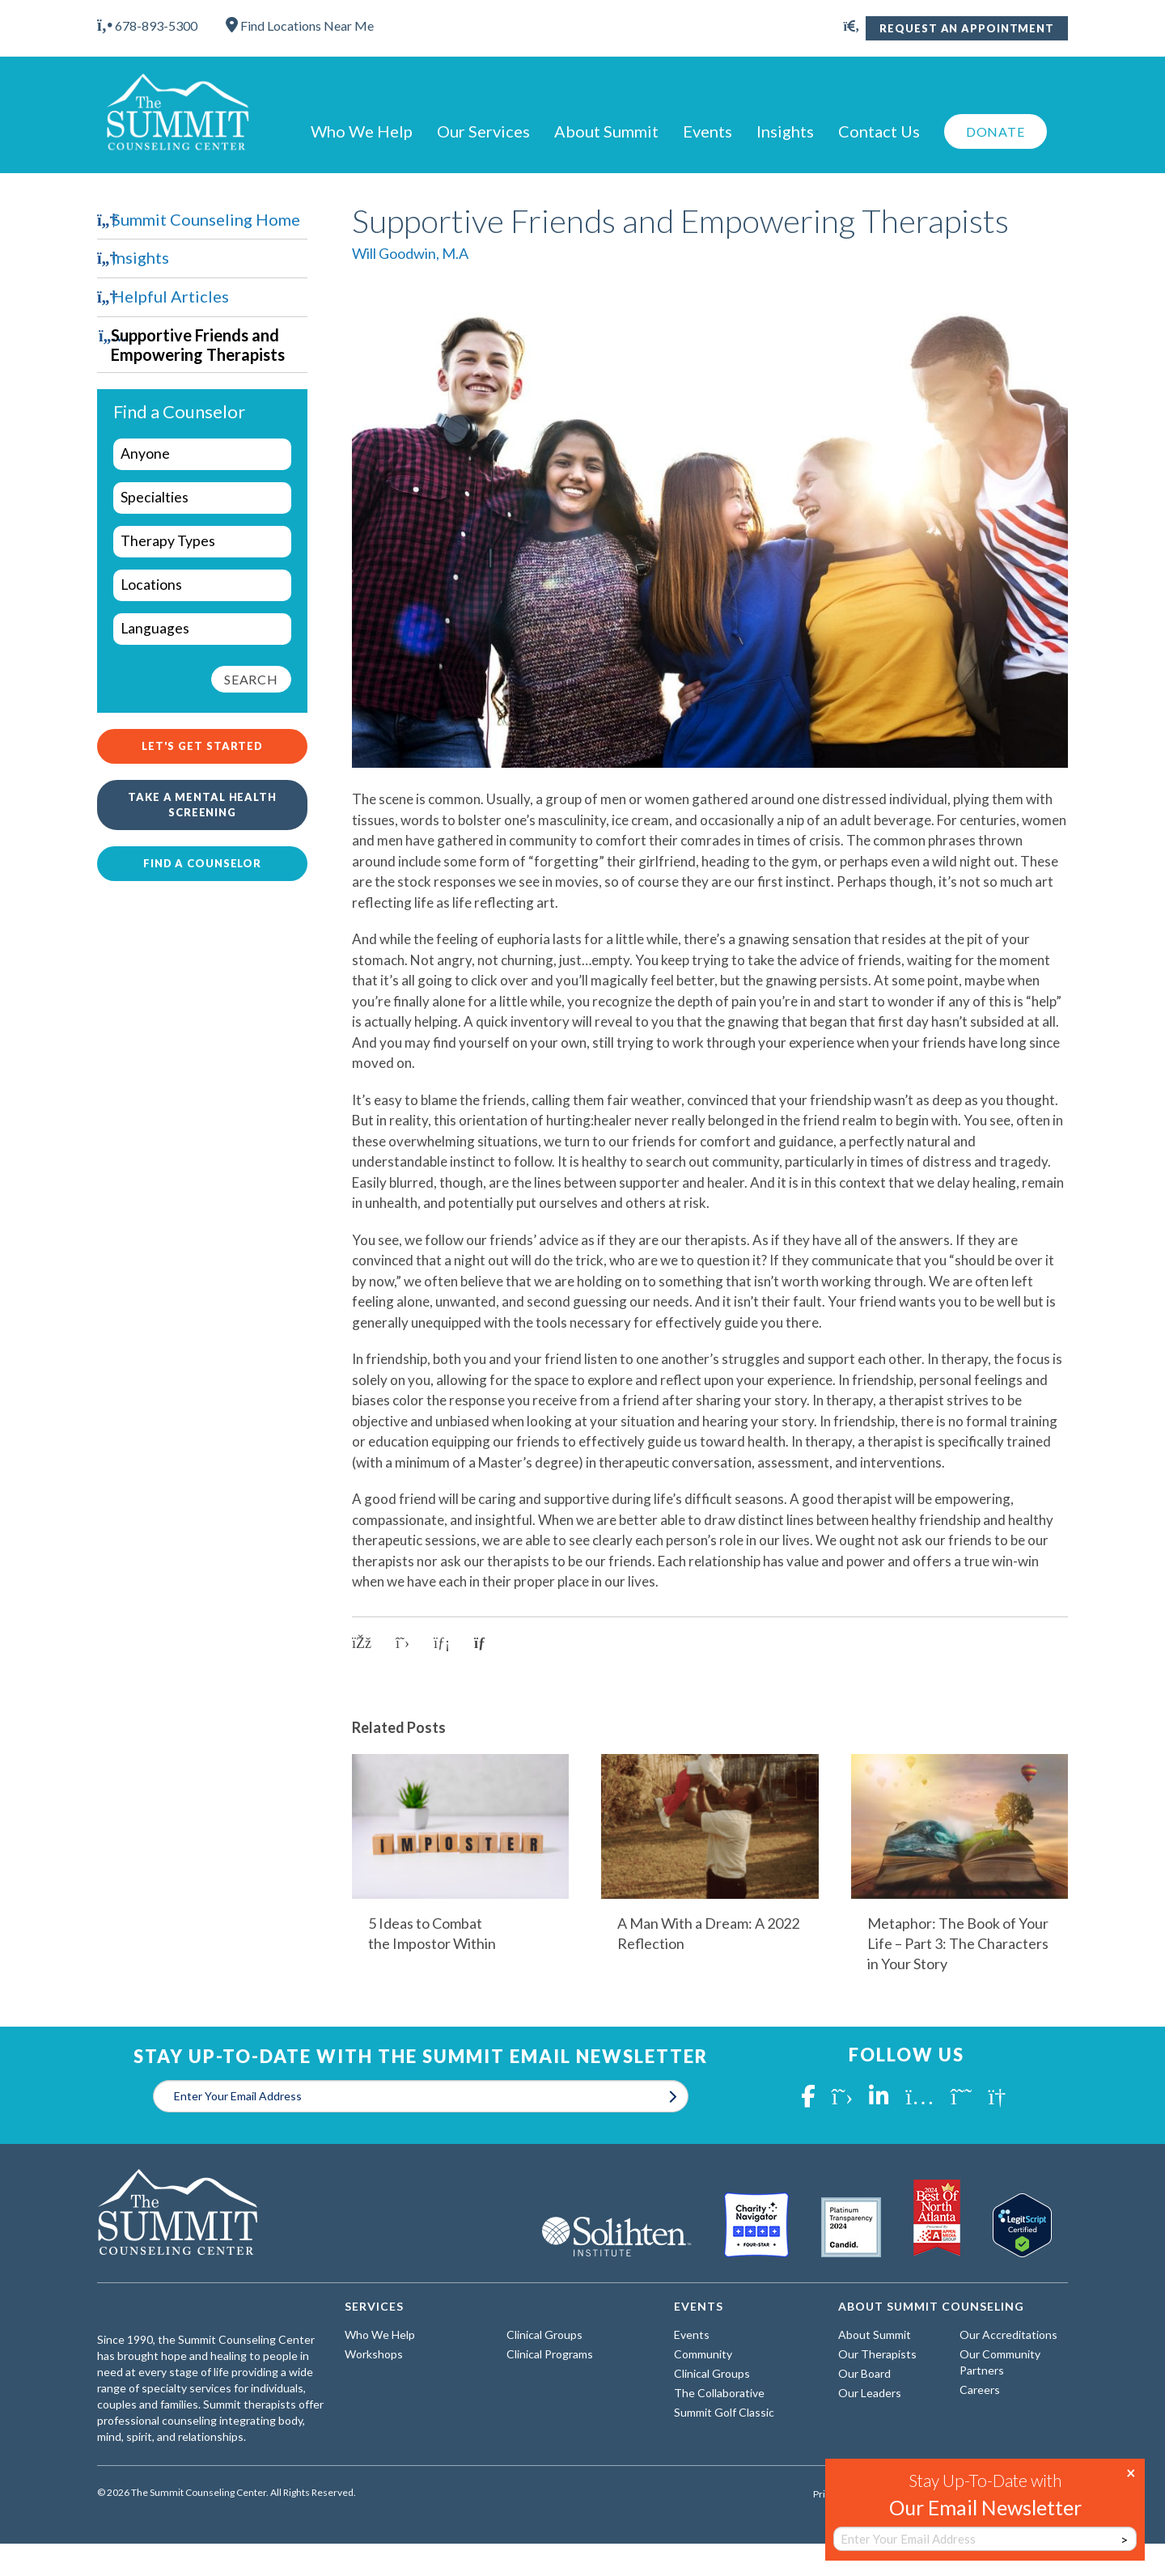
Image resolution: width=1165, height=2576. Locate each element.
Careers (980, 2389)
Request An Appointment (966, 28)
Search (251, 679)
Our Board (864, 2373)
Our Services (483, 131)
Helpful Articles (170, 296)
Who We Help (362, 131)
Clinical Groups (544, 2334)
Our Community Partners (1000, 2362)
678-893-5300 (147, 25)
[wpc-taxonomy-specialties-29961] (202, 498)
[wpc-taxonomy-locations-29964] (202, 585)
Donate (995, 131)
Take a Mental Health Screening (202, 804)
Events (707, 131)
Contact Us (879, 131)
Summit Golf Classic (724, 2412)
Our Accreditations (1008, 2334)
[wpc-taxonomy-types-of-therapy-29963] (202, 541)
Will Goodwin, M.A (410, 253)
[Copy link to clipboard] (485, 1643)
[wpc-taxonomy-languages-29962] (202, 629)
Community (703, 2354)
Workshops (374, 2354)
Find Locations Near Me (300, 25)
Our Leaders (869, 2393)
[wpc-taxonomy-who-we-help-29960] (202, 454)
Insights (785, 131)
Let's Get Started (202, 745)
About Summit (606, 131)
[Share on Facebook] (361, 1643)
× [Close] (1131, 2471)
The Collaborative (719, 2393)
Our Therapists (877, 2354)
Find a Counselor (202, 863)
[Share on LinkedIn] (442, 1643)
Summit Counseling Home (206, 219)
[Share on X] (402, 1643)
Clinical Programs (549, 2354)
